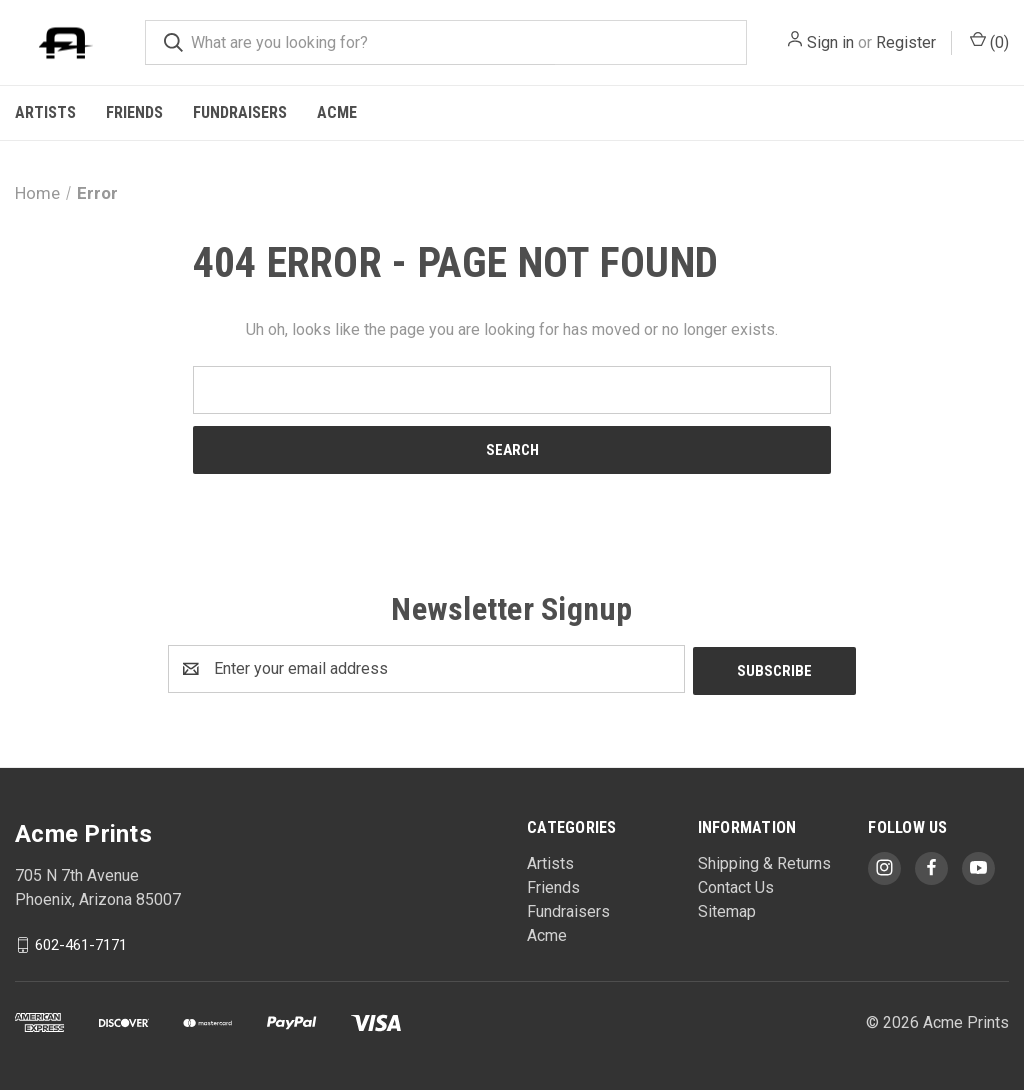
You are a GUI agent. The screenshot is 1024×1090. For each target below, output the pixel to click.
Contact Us (736, 885)
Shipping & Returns (764, 861)
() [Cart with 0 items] (989, 41)
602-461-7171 (81, 942)
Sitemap (727, 909)
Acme (337, 112)
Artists (45, 112)
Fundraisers (240, 112)
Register (906, 42)
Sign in (830, 42)
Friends (134, 112)
